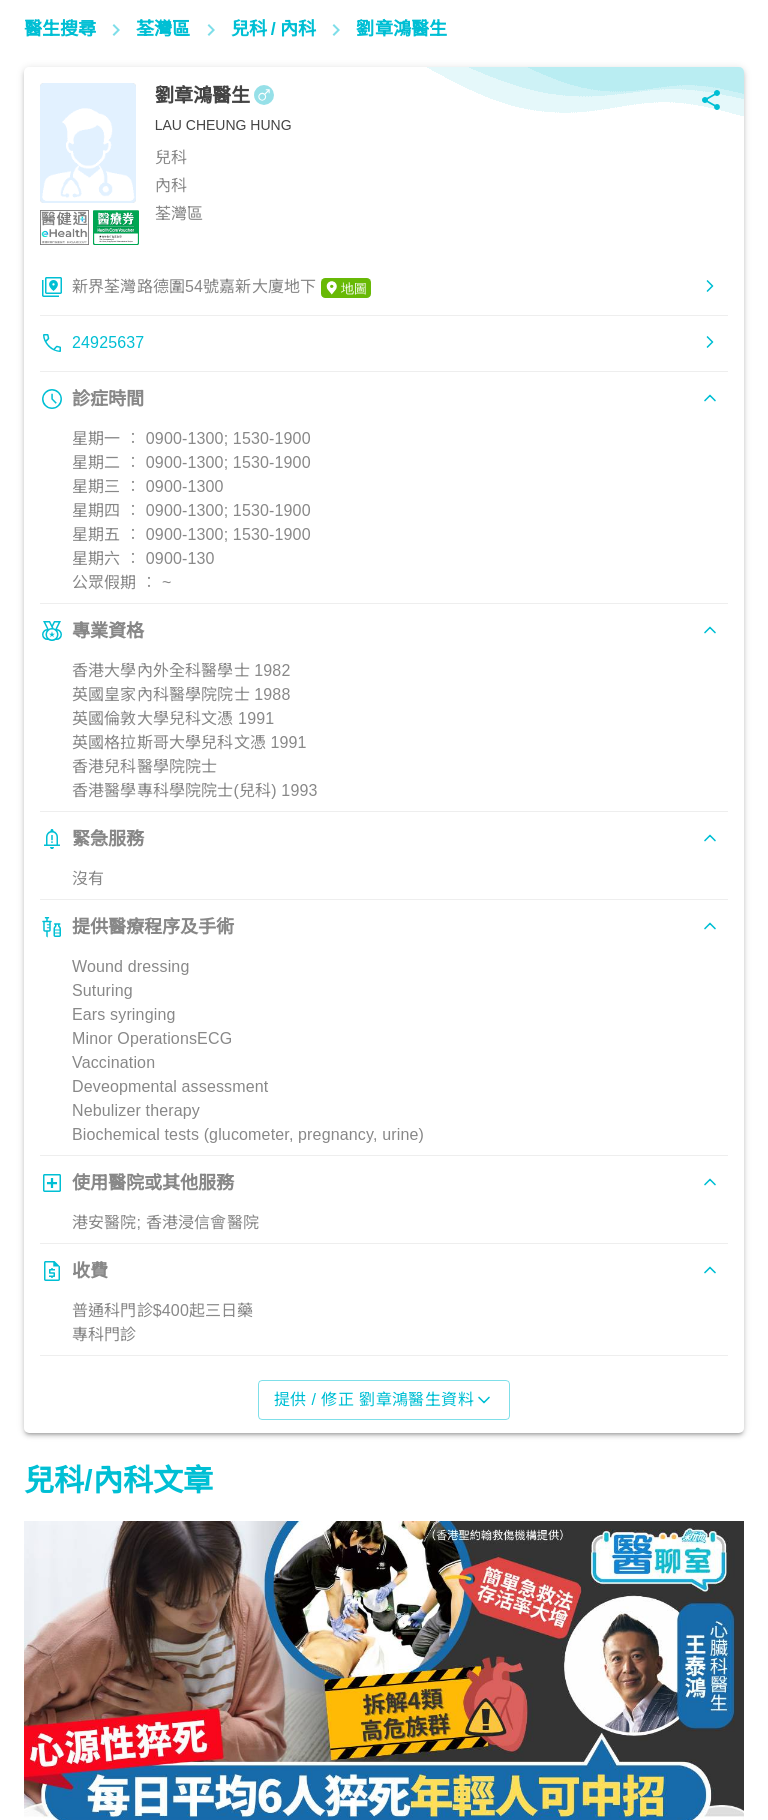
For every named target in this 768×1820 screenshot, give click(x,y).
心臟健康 (64, 1732)
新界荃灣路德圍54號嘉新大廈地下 (221, 288)
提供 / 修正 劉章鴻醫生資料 (384, 1400)
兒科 (309, 1732)
